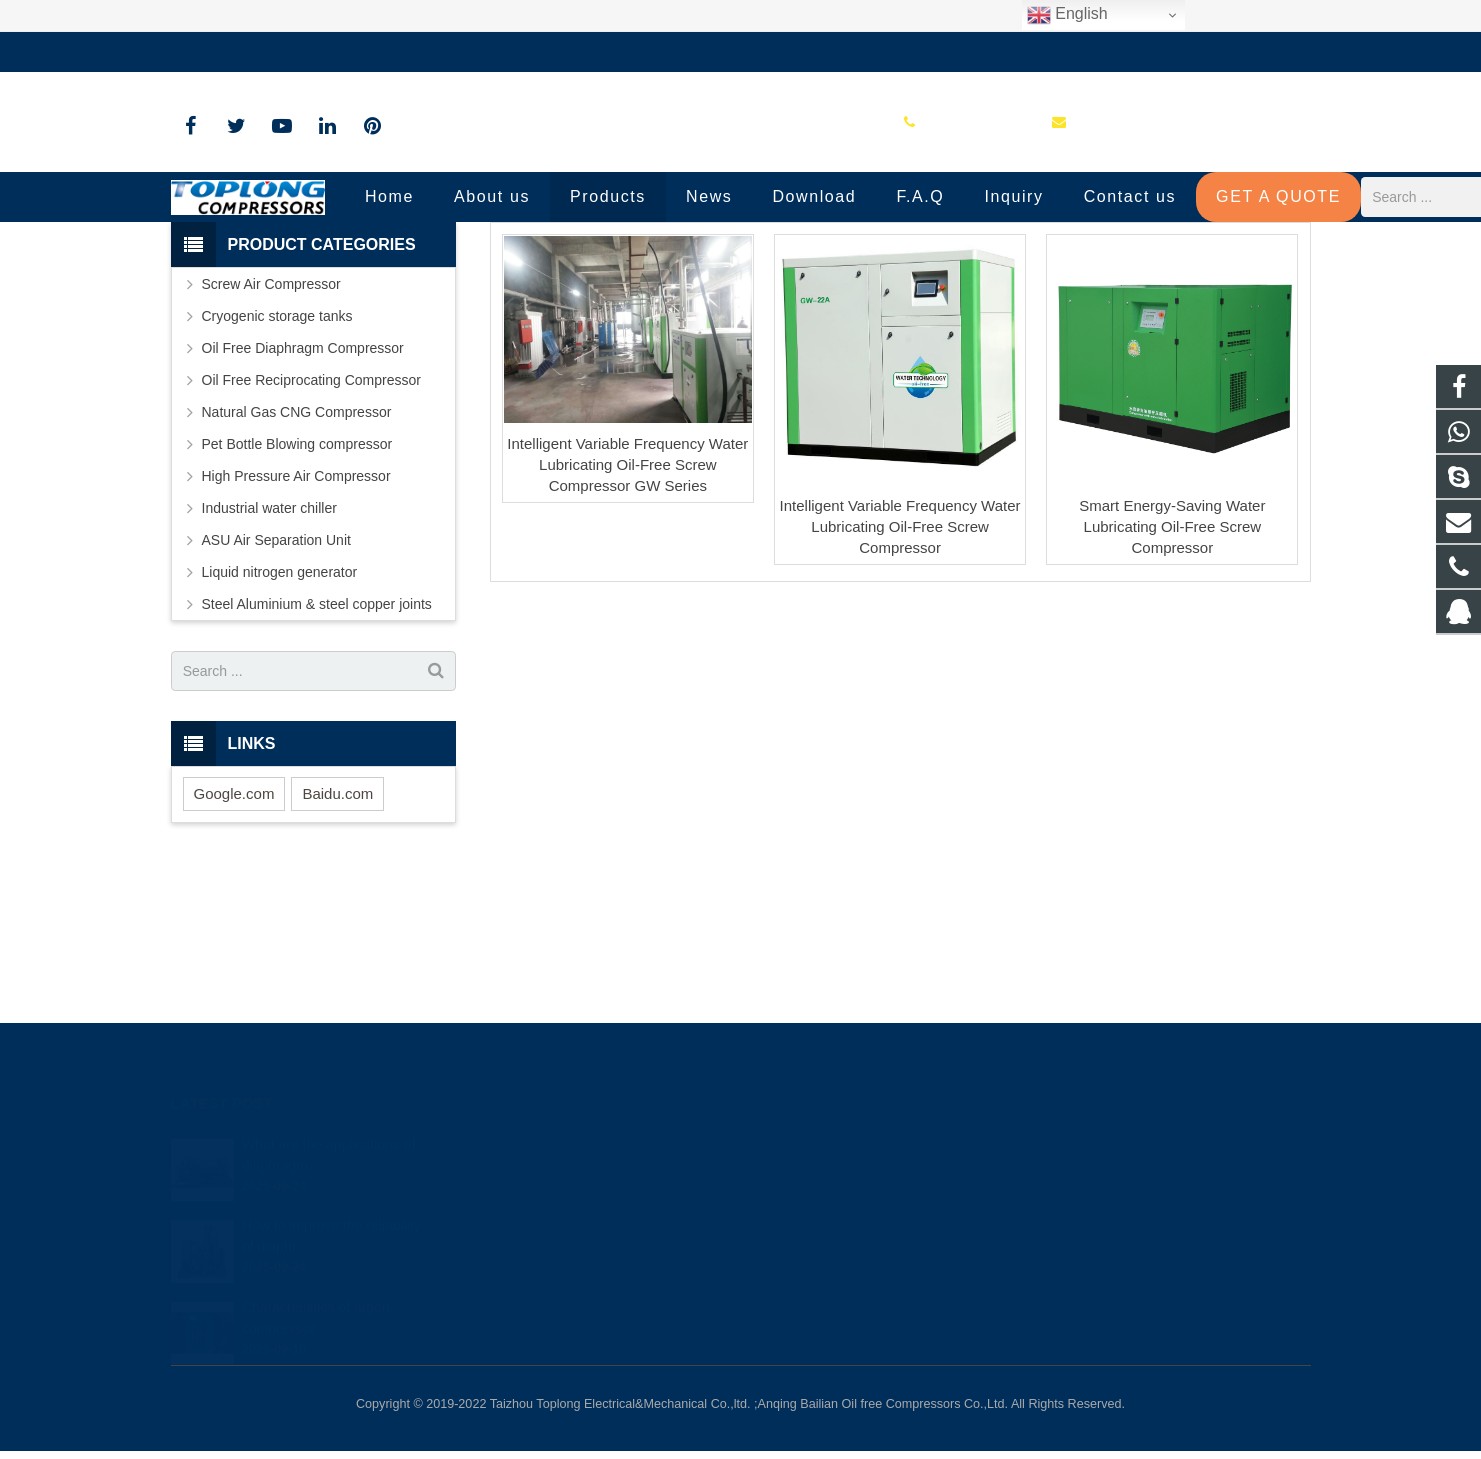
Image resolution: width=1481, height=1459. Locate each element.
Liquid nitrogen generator (280, 719)
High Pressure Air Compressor (296, 623)
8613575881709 (821, 1180)
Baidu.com (337, 939)
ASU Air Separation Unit (276, 687)
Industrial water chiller (269, 655)
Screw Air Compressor (271, 431)
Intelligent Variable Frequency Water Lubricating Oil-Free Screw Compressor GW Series (627, 610)
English (1067, 15)
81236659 (806, 1151)
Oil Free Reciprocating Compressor (311, 527)
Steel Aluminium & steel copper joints (317, 751)
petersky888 (810, 1267)
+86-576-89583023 (244, 52)
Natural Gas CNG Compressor (297, 559)
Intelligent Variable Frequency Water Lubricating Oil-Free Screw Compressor (900, 672)
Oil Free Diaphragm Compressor (303, 495)
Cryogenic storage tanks (277, 463)
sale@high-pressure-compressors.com (456, 52)
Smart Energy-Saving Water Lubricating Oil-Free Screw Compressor (1172, 672)
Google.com (234, 939)
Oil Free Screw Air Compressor (741, 272)
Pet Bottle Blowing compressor (297, 591)
